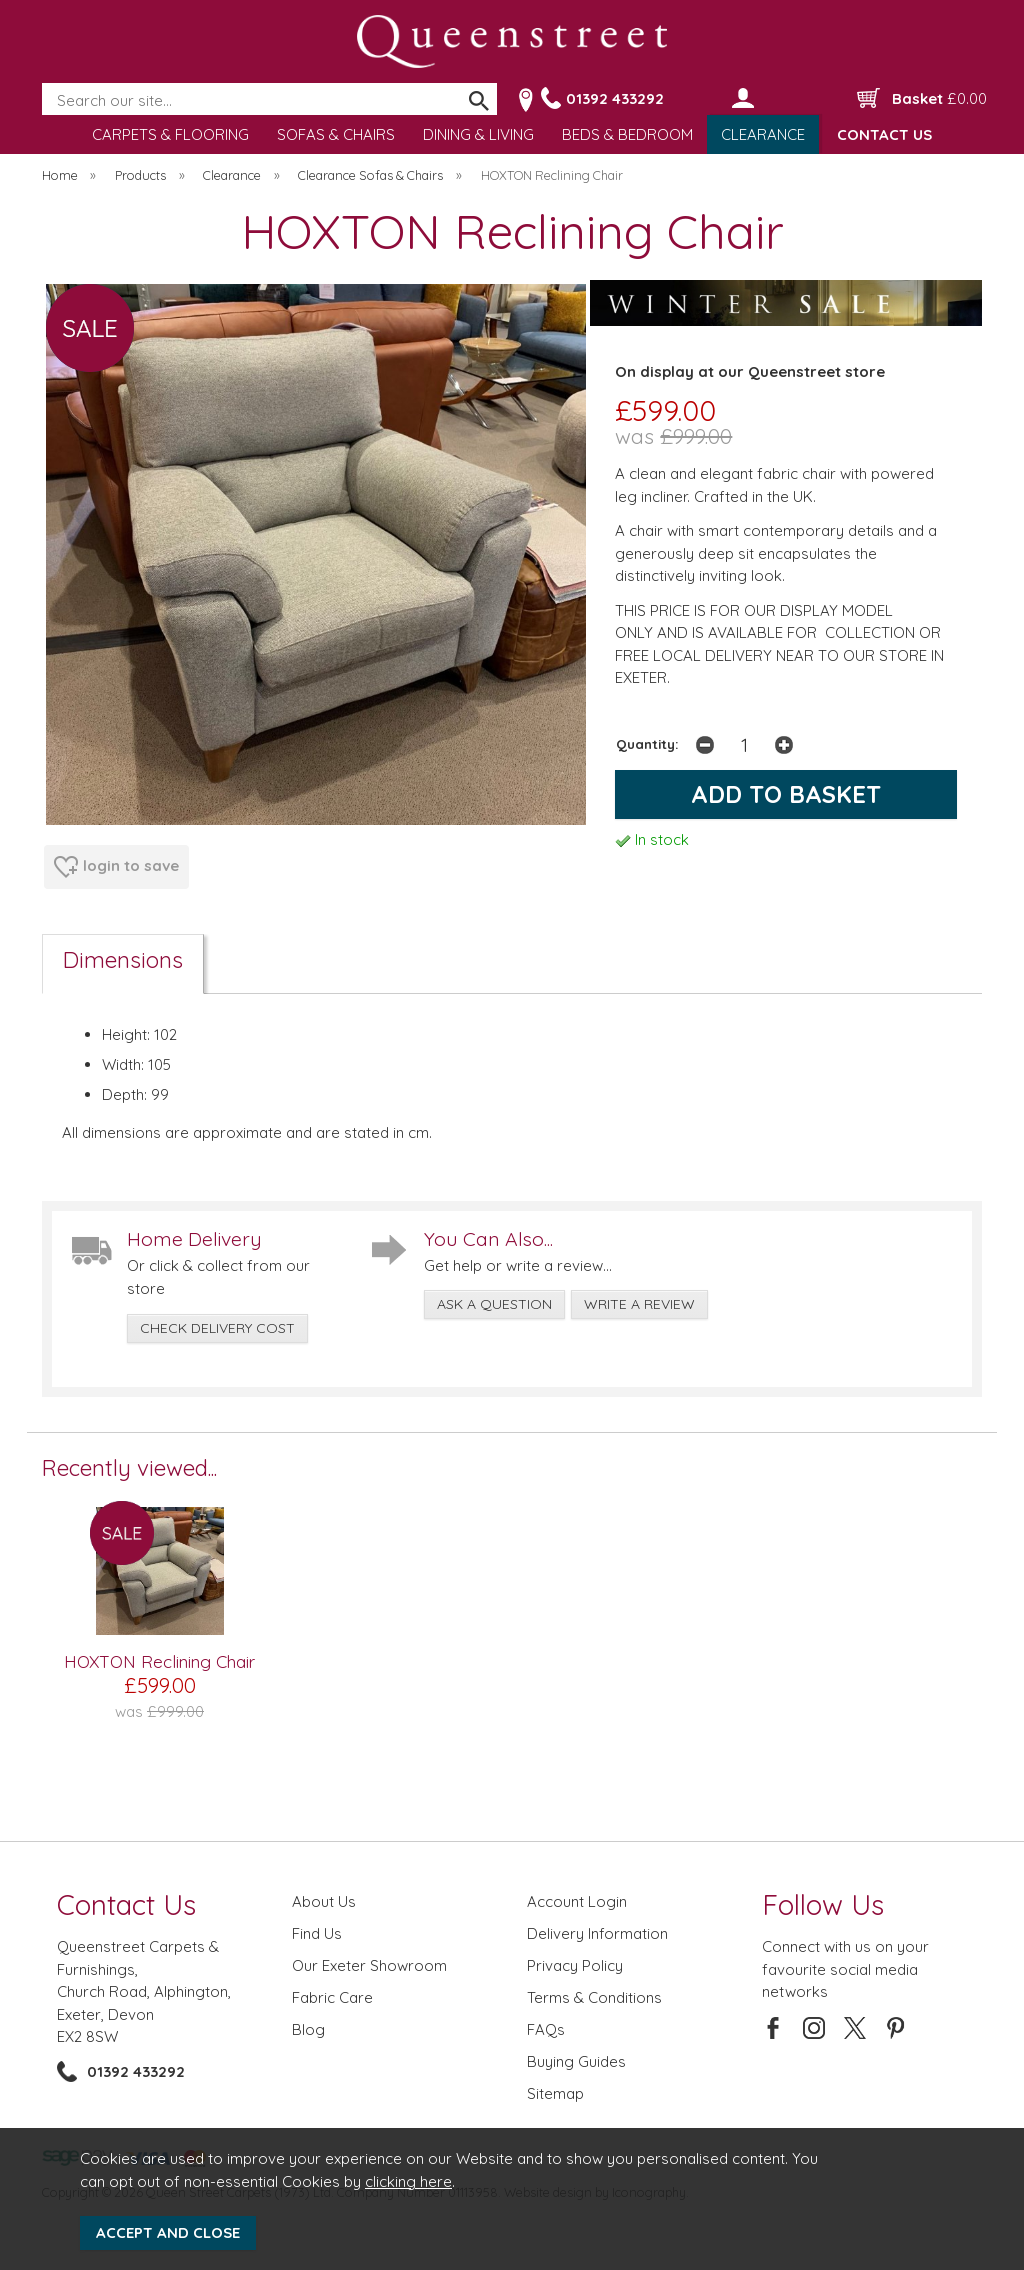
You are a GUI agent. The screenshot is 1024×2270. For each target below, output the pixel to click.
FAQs (546, 2029)
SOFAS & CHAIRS (336, 134)
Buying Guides (576, 2061)
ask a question (494, 1304)
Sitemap (555, 2093)
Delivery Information (597, 1933)
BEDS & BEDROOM (627, 134)
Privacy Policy (575, 1965)
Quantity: (647, 743)
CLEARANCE (763, 134)
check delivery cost (217, 1328)
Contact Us (126, 1904)
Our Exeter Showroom (369, 1965)
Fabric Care (332, 1997)
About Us (324, 1901)
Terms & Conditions (594, 1997)
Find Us (317, 1933)
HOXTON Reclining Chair (159, 1661)
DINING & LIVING (478, 134)
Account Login (577, 1901)
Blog (308, 2029)
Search (43, 84)
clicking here (408, 2181)
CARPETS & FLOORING (170, 134)
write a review (639, 1304)
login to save (116, 867)
